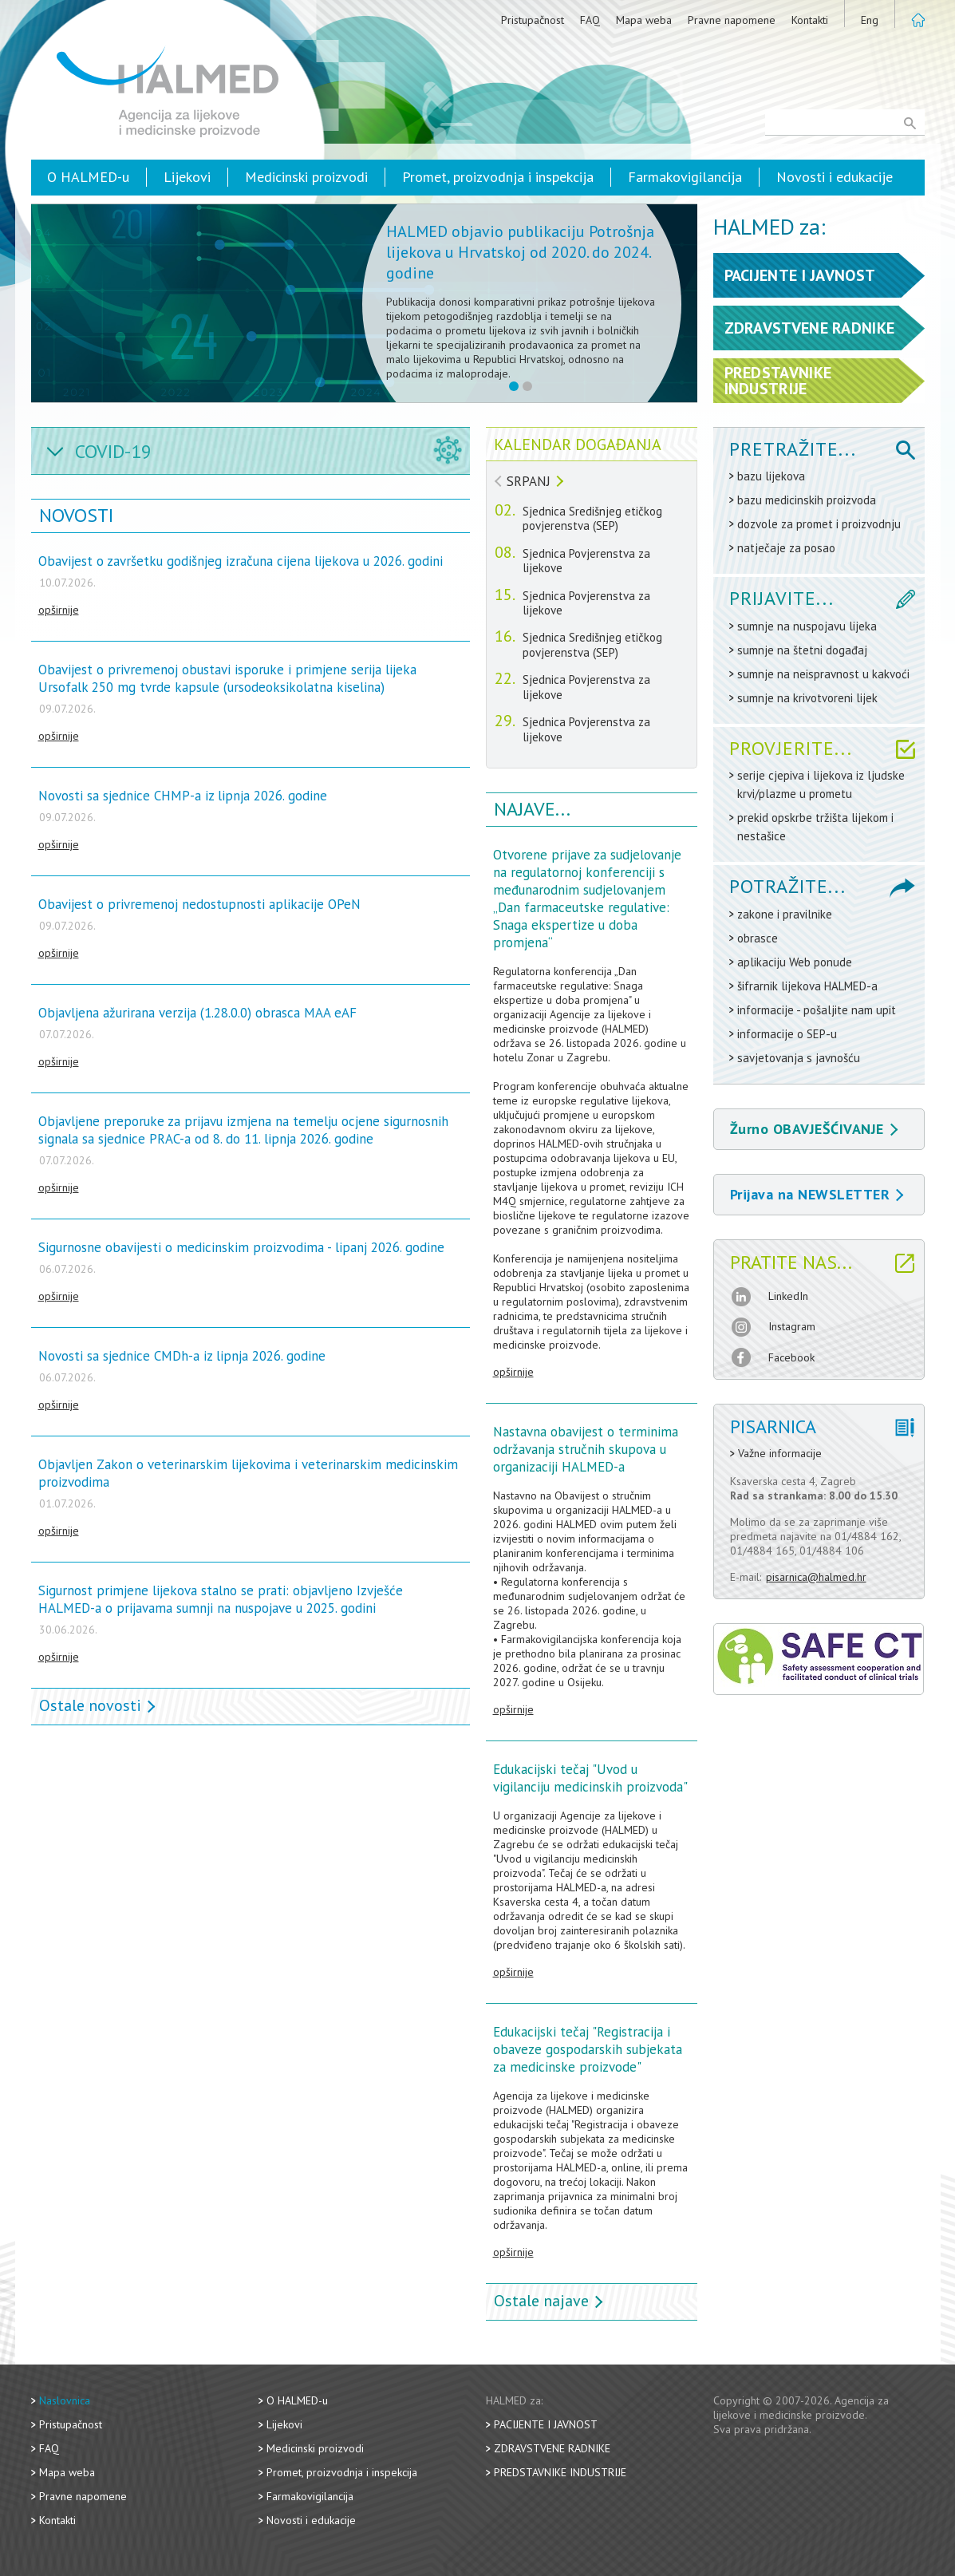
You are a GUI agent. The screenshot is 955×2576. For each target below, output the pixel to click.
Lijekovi (187, 177)
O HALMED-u (88, 177)
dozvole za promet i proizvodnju (819, 523)
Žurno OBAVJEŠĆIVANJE (814, 1129)
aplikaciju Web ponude (794, 962)
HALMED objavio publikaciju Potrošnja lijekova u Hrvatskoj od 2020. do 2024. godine (520, 252)
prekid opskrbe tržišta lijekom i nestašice (815, 827)
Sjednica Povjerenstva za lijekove (586, 561)
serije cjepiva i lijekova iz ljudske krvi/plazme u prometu (821, 784)
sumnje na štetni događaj (802, 650)
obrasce (757, 938)
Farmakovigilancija (685, 177)
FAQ (590, 20)
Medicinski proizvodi (306, 177)
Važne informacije (780, 1453)
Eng (869, 20)
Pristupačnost (532, 20)
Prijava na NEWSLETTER (817, 1194)
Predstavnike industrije (560, 2472)
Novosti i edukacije (834, 177)
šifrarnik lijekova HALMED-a (807, 986)
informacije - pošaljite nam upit (816, 1009)
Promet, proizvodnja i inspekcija (498, 177)
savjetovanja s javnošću (798, 1057)
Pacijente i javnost (546, 2424)
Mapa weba (644, 20)
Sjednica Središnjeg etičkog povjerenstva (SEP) (592, 518)
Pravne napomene (731, 20)
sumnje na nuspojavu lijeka (807, 626)
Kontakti (809, 20)
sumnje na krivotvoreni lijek (807, 697)
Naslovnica (64, 2400)
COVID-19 (113, 452)
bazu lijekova (771, 476)
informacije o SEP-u (787, 1033)
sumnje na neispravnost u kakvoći (823, 674)
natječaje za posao (786, 547)
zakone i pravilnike (784, 914)
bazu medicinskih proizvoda (806, 500)
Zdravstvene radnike (552, 2448)
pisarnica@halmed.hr (816, 1577)
